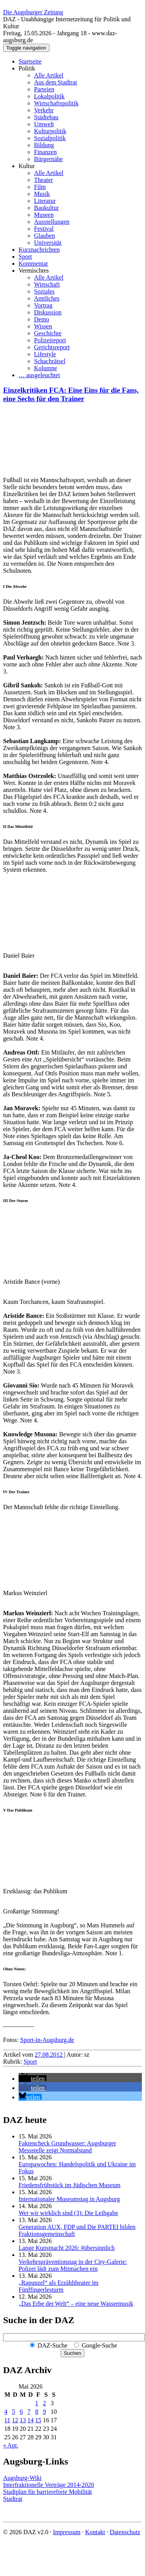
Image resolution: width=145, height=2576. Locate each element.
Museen (44, 214)
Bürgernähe (48, 159)
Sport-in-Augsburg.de (47, 2040)
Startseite (30, 61)
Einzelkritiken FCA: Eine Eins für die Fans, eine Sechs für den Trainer (70, 394)
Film (40, 187)
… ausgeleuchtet (39, 375)
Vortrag (43, 305)
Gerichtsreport (52, 347)
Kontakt (95, 2532)
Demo (41, 319)
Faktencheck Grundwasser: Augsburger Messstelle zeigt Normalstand (67, 2147)
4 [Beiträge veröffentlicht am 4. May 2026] (5, 2411)
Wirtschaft (47, 284)
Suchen (72, 2353)
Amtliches (47, 298)
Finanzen (45, 152)
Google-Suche (99, 2345)
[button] (32, 2078)
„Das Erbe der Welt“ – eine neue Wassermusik (76, 2303)
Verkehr (44, 110)
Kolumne (45, 368)
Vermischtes (34, 270)
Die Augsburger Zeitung (33, 12)
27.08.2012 (49, 2054)
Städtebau (46, 117)
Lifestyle (45, 354)
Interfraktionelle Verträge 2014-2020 (48, 2485)
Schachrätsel (49, 361)
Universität (47, 242)
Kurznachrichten (39, 249)
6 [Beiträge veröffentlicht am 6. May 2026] (21, 2411)
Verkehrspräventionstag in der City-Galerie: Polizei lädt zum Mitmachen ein (73, 2265)
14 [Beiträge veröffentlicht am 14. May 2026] (30, 2420)
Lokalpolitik (49, 96)
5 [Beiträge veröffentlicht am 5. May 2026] (13, 2411)
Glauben (44, 235)
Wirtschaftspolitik (56, 103)
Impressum (66, 2532)
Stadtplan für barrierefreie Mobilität (47, 2491)
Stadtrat (12, 2498)
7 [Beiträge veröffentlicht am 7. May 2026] (29, 2411)
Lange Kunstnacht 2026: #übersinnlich (66, 2248)
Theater (43, 180)
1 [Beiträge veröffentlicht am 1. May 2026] (36, 2403)
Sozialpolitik (50, 138)
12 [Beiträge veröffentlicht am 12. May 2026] (15, 2420)
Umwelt (44, 124)
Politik (27, 68)
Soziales (44, 291)
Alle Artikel (48, 75)
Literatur (45, 200)
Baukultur (46, 207)
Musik (42, 194)
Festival (44, 228)
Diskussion (47, 312)
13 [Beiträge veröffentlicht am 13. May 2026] (23, 2420)
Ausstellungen (52, 221)
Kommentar (33, 263)
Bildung (44, 145)
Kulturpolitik (50, 131)
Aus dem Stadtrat (55, 82)
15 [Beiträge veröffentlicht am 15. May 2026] (38, 2420)
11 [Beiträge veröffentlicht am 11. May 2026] (7, 2420)
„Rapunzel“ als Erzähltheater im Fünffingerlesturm (59, 2286)
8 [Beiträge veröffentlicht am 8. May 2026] (36, 2411)
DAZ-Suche (52, 2345)
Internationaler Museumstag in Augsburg (69, 2199)
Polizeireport (50, 340)
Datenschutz (125, 2532)
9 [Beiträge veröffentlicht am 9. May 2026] (44, 2411)
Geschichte (47, 333)
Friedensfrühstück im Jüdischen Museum (70, 2185)
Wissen (43, 326)
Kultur (27, 166)
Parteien (44, 89)
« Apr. (10, 2445)
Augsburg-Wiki (22, 2478)
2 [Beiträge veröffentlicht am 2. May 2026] (44, 2403)
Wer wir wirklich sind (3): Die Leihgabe (68, 2213)
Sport (25, 256)
